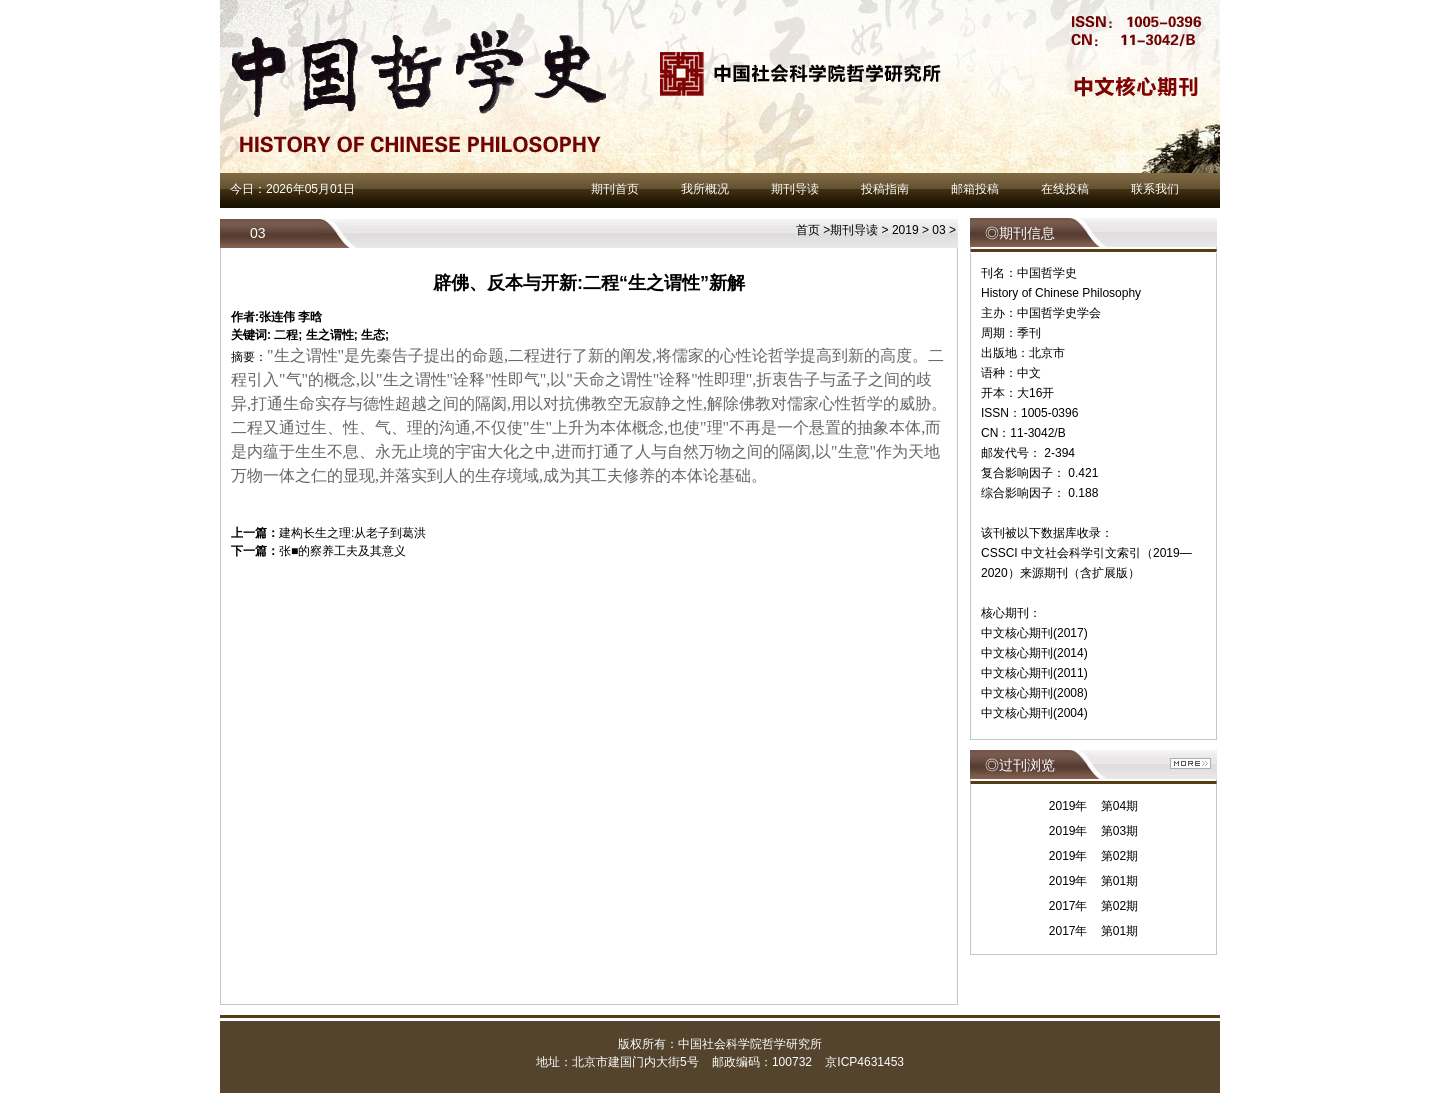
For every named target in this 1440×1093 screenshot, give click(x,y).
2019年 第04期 (1093, 806)
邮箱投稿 (975, 189)
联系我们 (1155, 189)
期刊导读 (795, 189)
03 (938, 230)
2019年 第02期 (1093, 856)
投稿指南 (885, 189)
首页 (808, 230)
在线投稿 (1065, 189)
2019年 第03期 (1093, 831)
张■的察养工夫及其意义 (342, 551)
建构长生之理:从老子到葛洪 (352, 533)
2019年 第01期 (1093, 881)
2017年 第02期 (1093, 906)
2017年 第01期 (1093, 931)
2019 (905, 230)
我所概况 (705, 189)
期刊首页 (615, 189)
